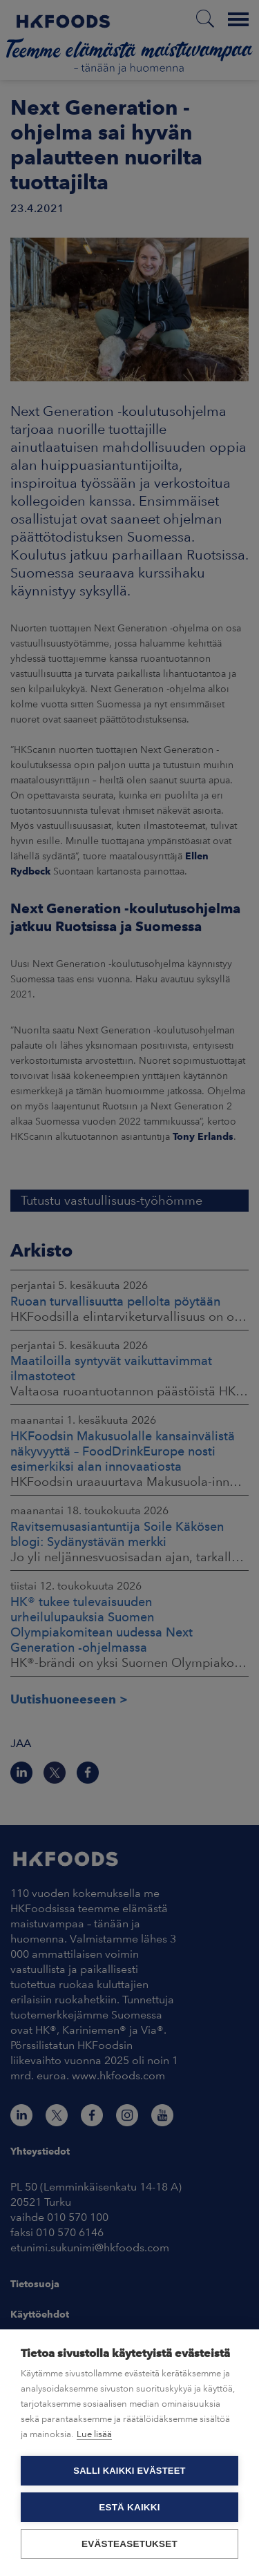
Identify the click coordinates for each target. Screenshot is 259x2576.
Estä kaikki (129, 2507)
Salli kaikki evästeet (129, 2470)
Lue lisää (94, 2434)
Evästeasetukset (129, 2544)
